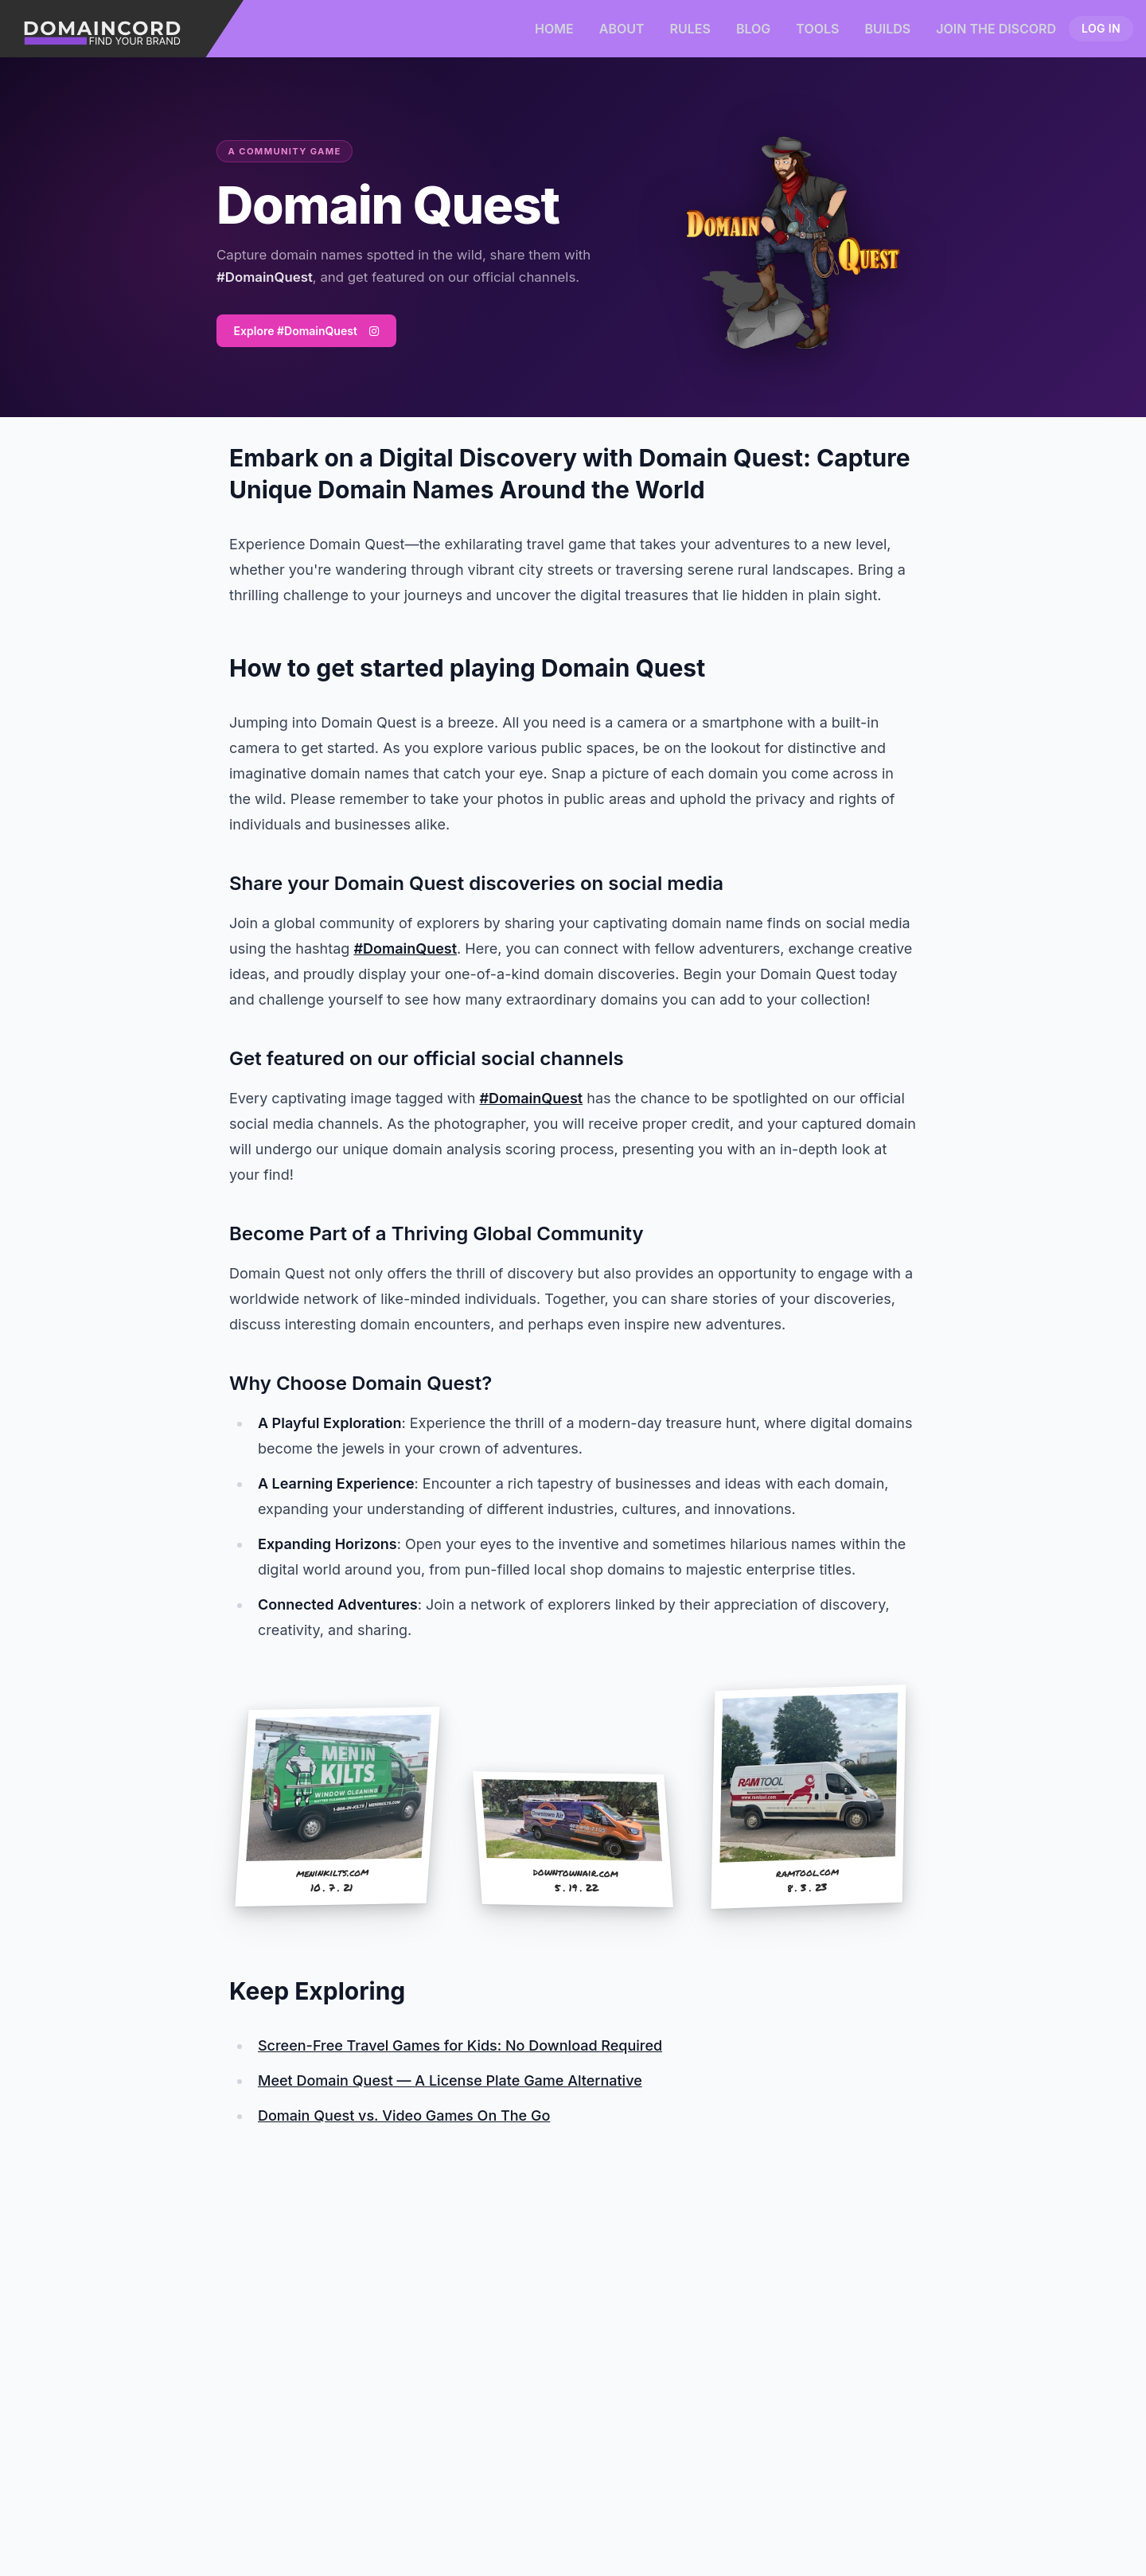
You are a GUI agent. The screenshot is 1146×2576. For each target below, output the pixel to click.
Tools (817, 29)
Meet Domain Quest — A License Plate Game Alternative (450, 2080)
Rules (690, 29)
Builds (887, 29)
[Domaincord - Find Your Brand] (122, 28)
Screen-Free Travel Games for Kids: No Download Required (460, 2045)
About (622, 29)
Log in (1101, 28)
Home (554, 29)
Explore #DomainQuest (306, 331)
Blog (753, 29)
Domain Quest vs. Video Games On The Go (404, 2115)
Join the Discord (996, 29)
